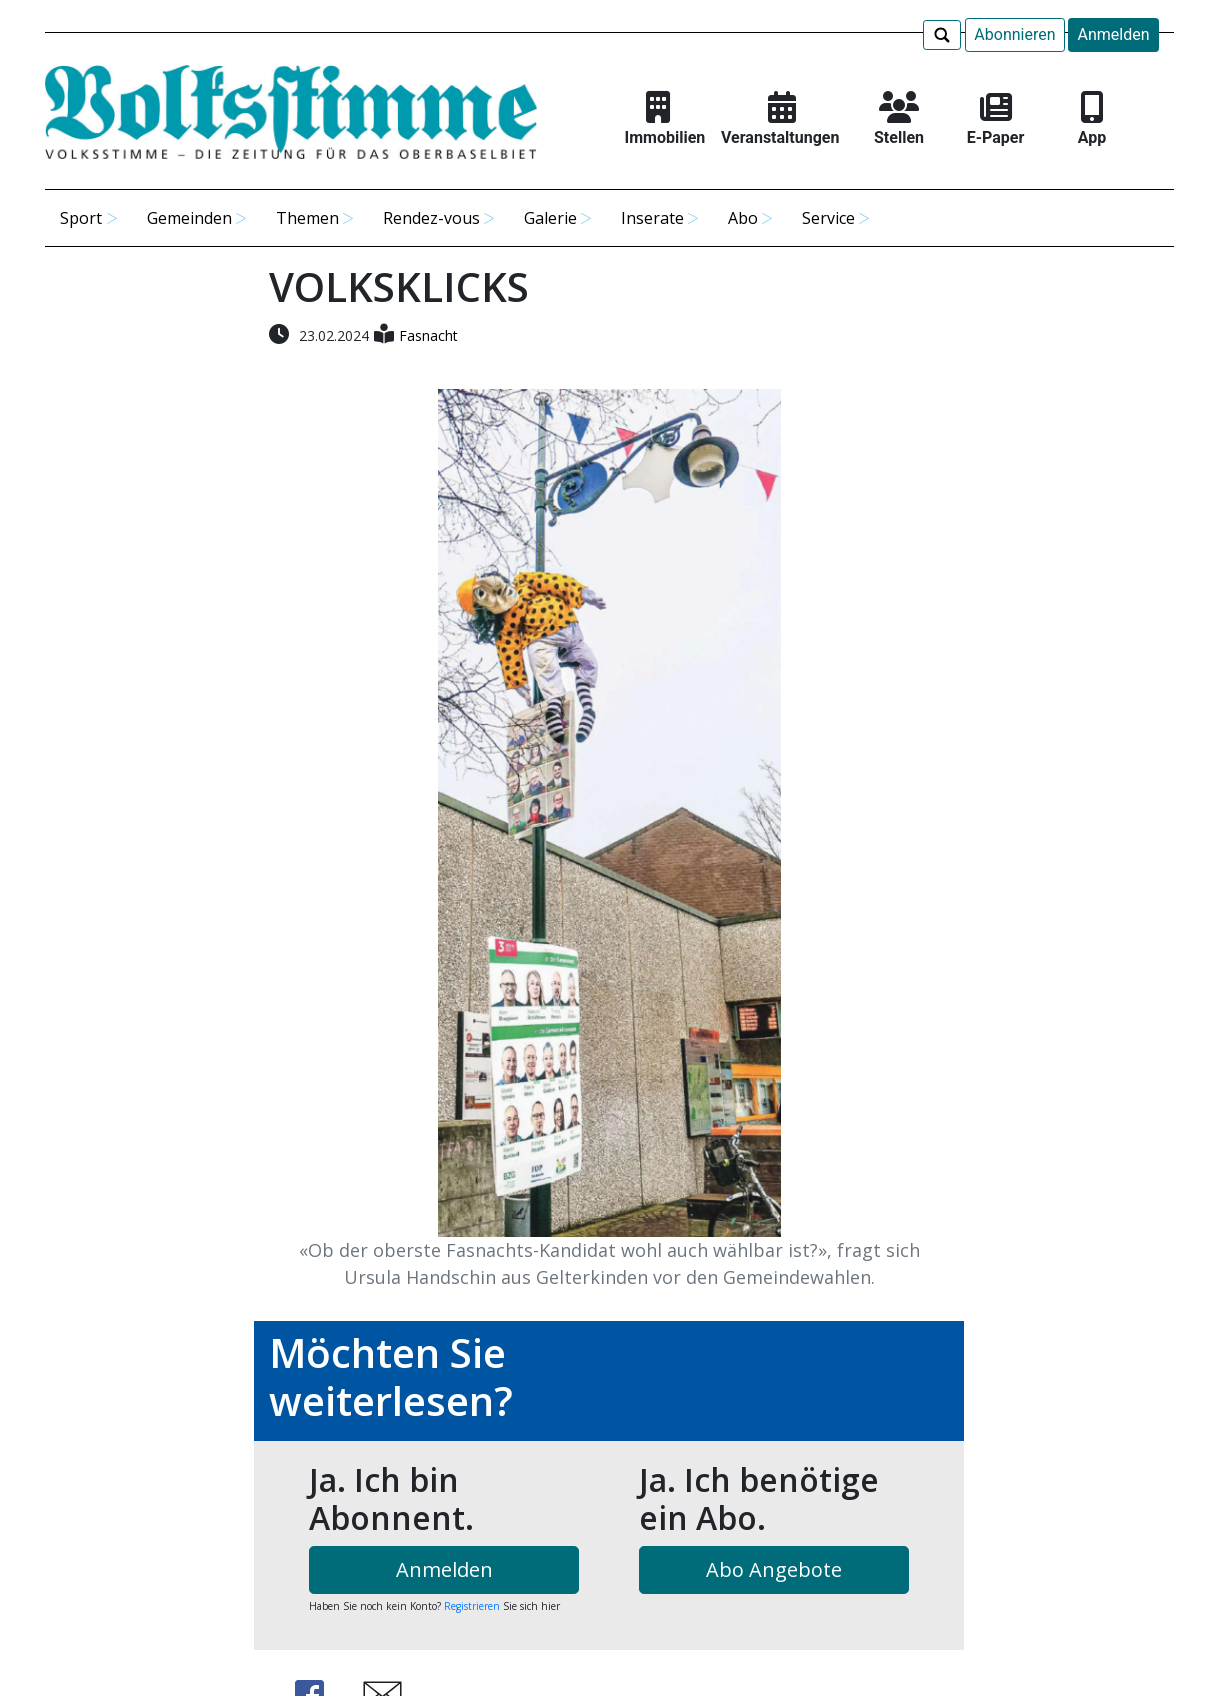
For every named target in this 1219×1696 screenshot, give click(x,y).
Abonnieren (1014, 34)
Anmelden (1113, 34)
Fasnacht (428, 335)
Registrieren (472, 1606)
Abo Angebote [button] (774, 1569)
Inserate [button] (652, 218)
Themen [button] (307, 218)
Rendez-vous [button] (431, 218)
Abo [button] (743, 218)
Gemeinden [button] (189, 218)
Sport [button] (81, 218)
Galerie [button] (550, 218)
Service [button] (828, 218)
